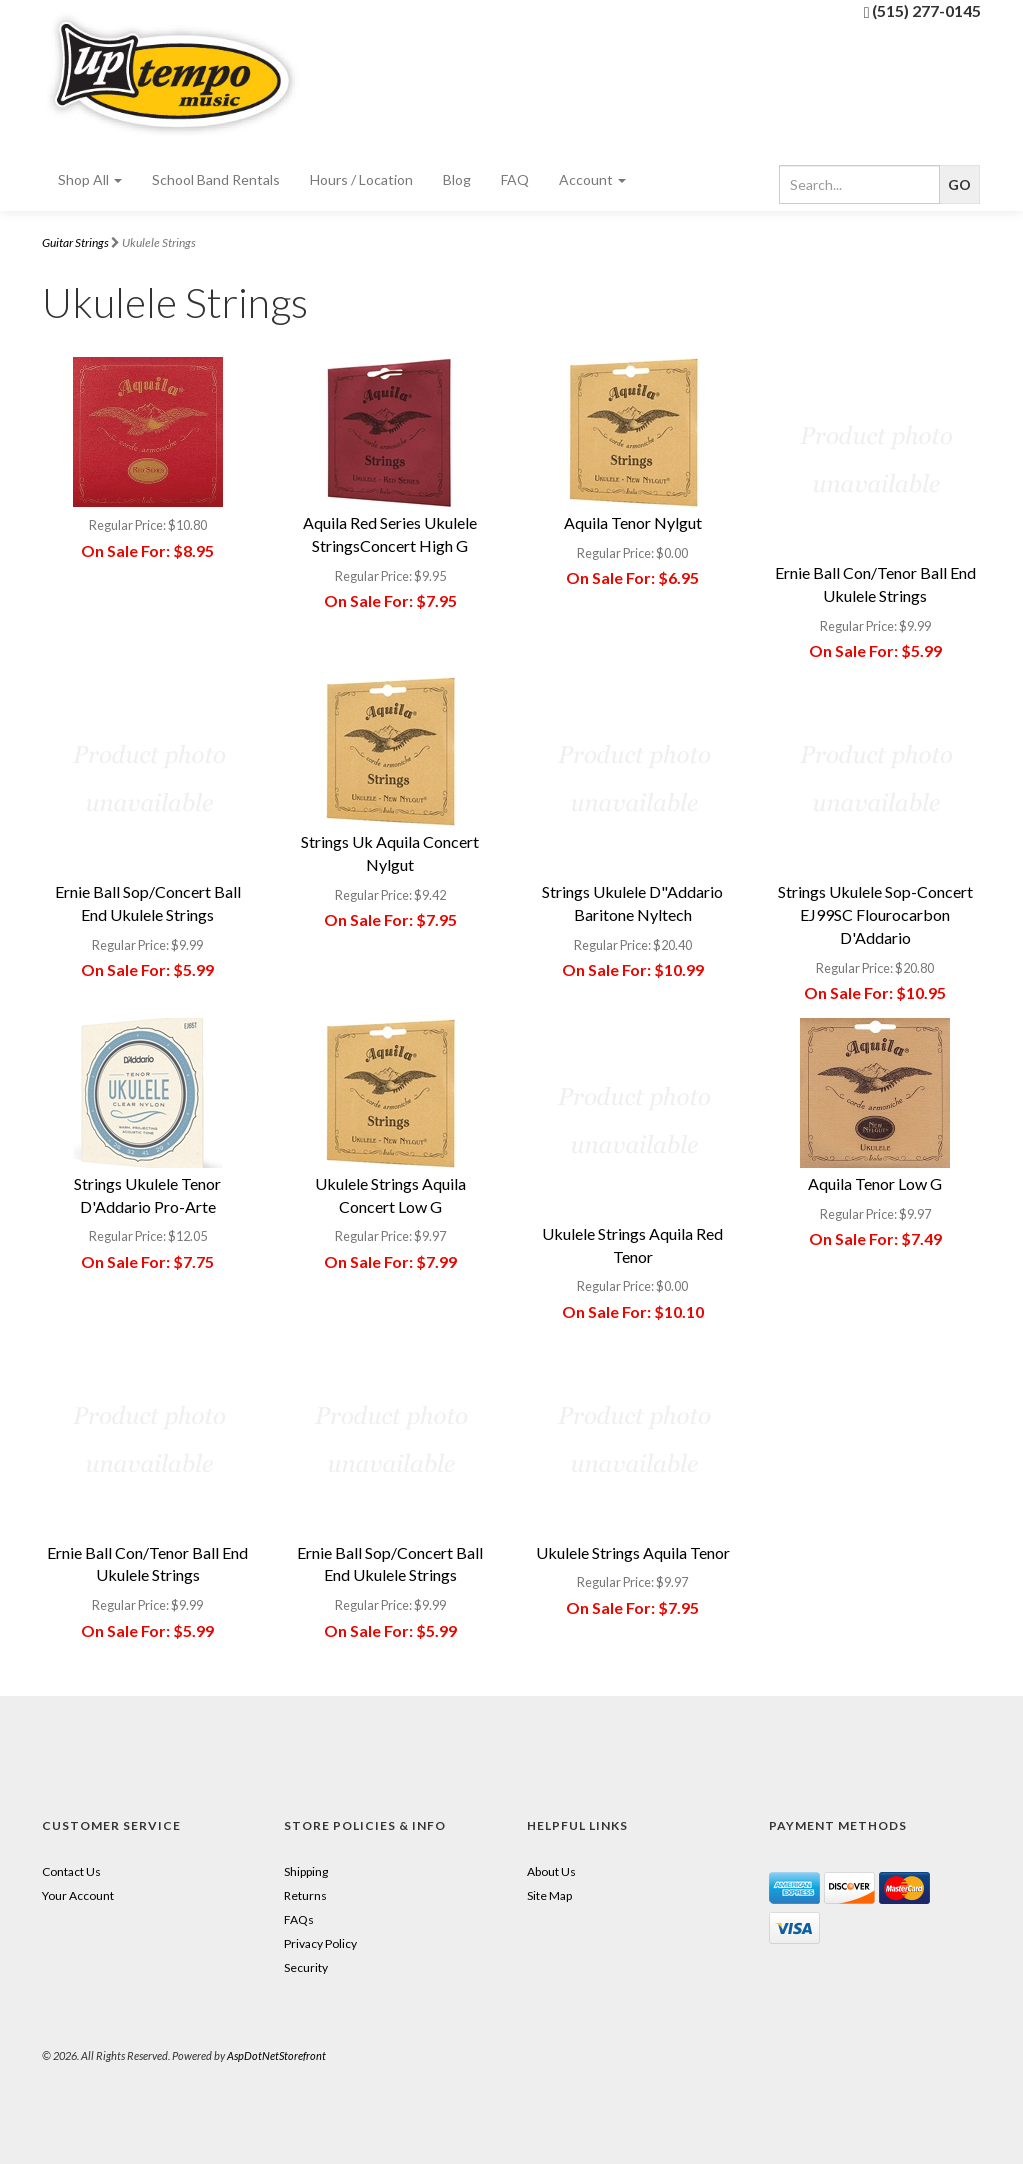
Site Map (549, 1895)
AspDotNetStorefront (276, 2055)
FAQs (299, 1919)
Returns (305, 1895)
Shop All (90, 179)
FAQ (515, 179)
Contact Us (71, 1871)
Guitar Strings (75, 242)
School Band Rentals (216, 179)
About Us (551, 1871)
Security (306, 1967)
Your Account (78, 1895)
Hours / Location (361, 179)
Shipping (306, 1871)
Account (592, 179)
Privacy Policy (320, 1943)
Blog (457, 179)
